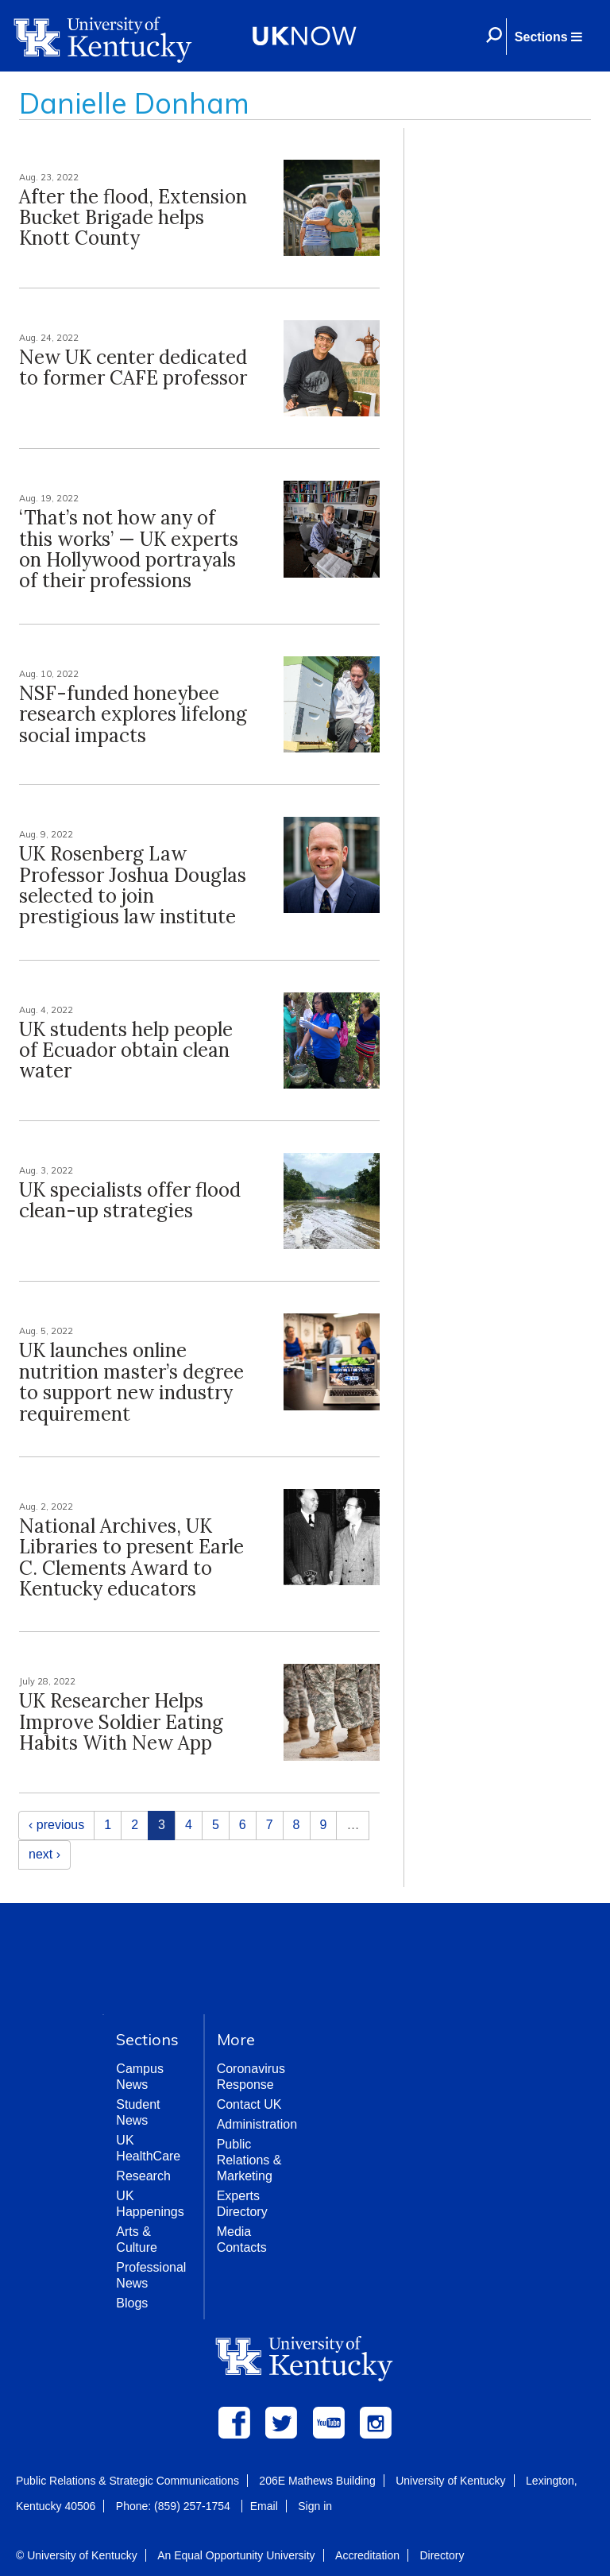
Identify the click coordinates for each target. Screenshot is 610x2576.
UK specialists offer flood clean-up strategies (130, 1200)
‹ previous (56, 1824)
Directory (441, 2555)
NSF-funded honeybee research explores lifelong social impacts (133, 714)
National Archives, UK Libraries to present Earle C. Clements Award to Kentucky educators (131, 1557)
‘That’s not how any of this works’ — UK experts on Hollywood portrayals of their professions (128, 549)
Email (264, 2506)
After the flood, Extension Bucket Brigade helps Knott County (133, 217)
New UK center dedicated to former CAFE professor (133, 367)
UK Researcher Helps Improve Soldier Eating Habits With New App (121, 1721)
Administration (257, 2124)
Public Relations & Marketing (249, 2160)
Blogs (132, 2303)
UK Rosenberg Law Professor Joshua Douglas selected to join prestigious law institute (132, 885)
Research (143, 2176)
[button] (548, 36)
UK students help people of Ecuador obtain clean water (126, 1050)
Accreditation (367, 2555)
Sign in (315, 2506)
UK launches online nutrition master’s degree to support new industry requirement (131, 1381)
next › (44, 1854)
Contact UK (249, 2104)
